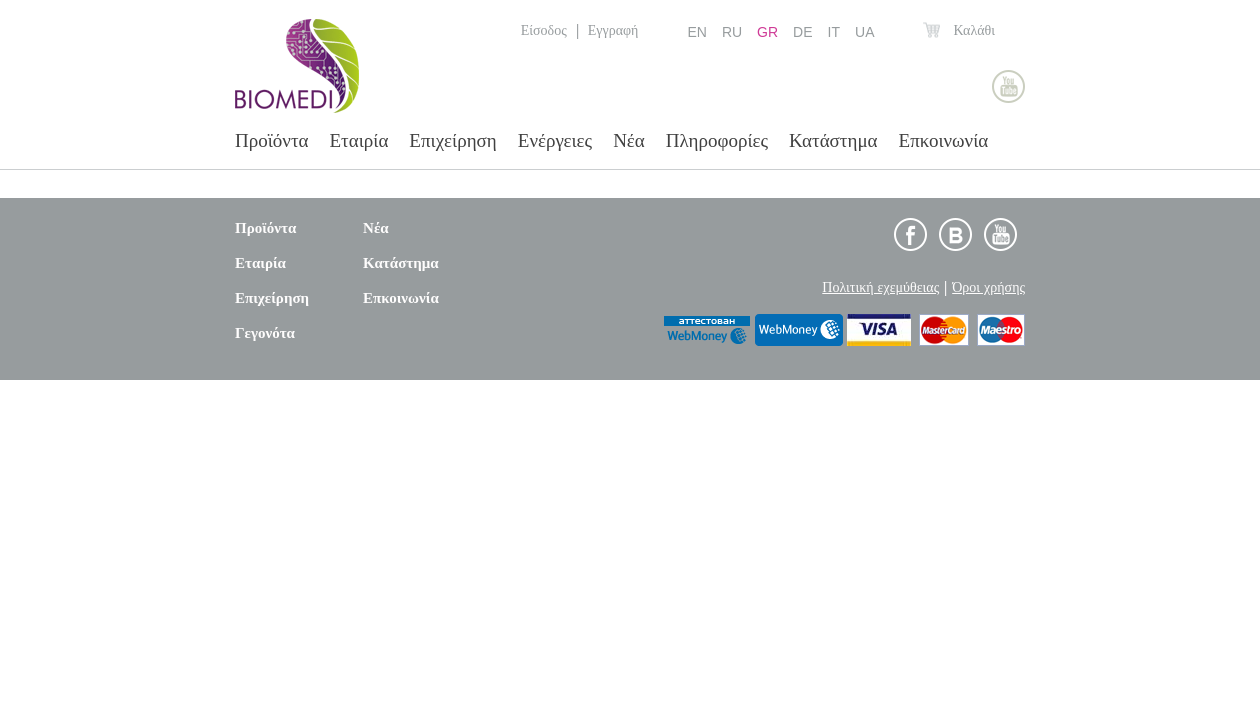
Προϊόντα (272, 140)
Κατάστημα (833, 140)
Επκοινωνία (944, 140)
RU (732, 32)
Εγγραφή (613, 30)
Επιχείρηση (452, 140)
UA (864, 32)
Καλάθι (974, 30)
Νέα (629, 140)
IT (834, 32)
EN (696, 32)
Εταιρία (359, 140)
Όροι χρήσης (988, 287)
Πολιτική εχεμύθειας (880, 287)
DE (802, 32)
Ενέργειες (555, 140)
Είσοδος (544, 30)
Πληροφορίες (717, 140)
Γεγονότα (265, 333)
